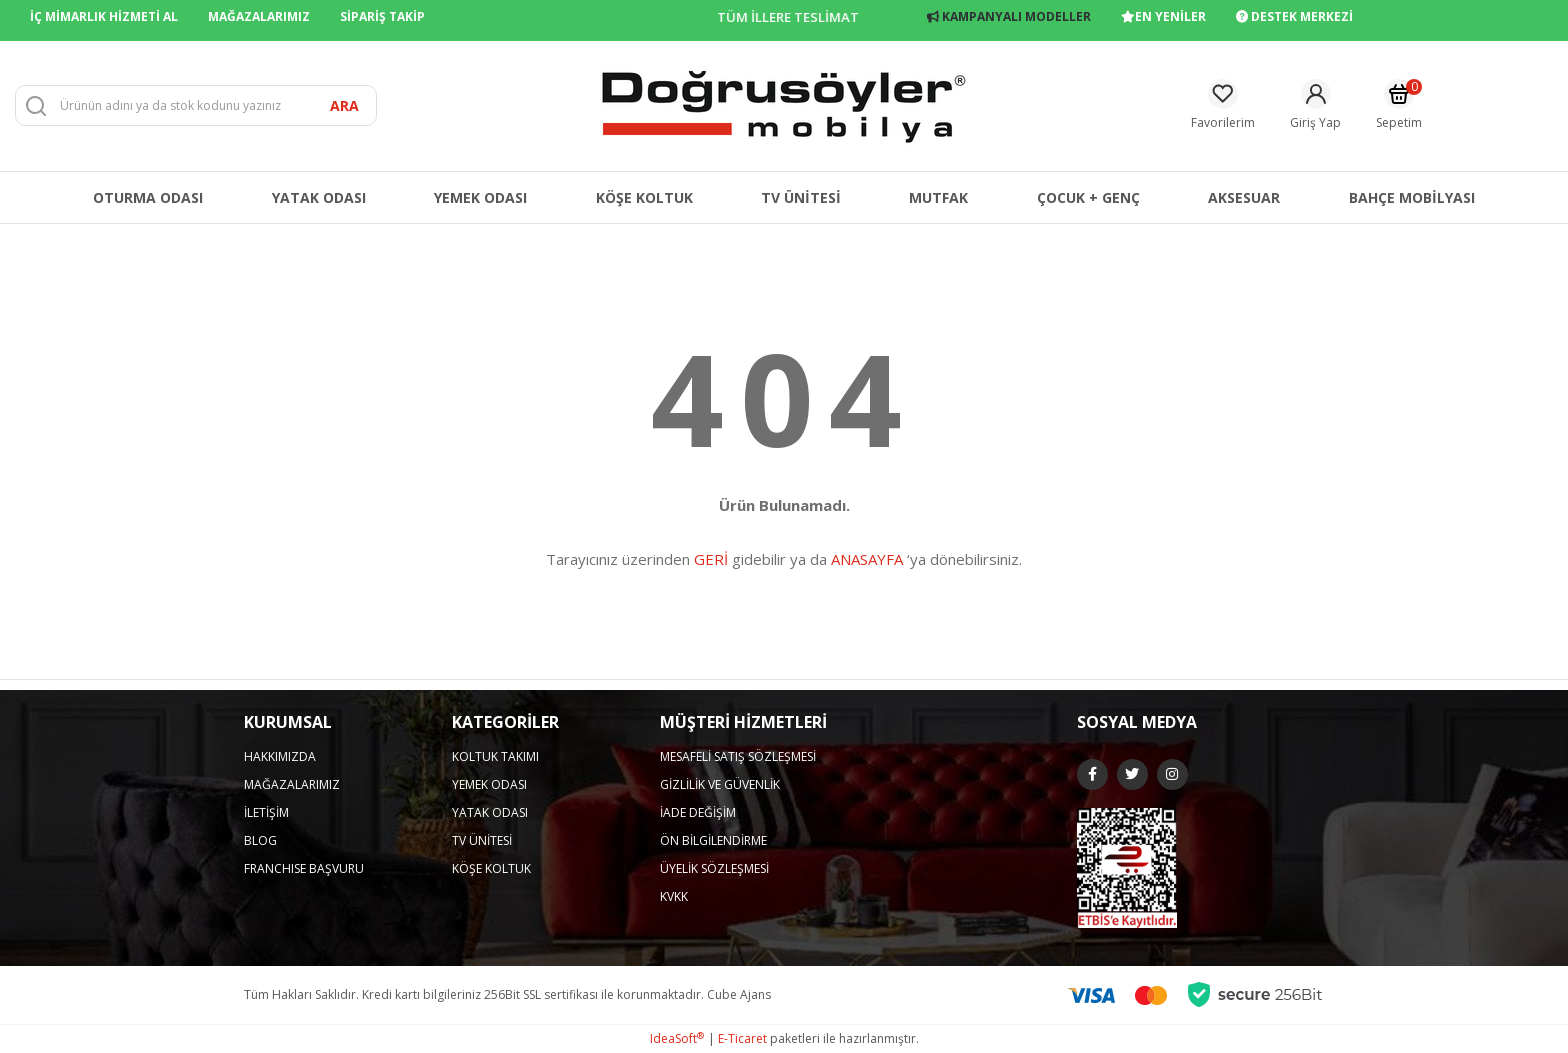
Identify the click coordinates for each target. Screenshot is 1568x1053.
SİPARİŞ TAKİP (382, 16)
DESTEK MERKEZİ (1294, 16)
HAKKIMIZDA (280, 756)
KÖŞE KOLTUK (491, 868)
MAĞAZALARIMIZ (259, 16)
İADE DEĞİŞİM (698, 812)
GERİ (711, 559)
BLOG (260, 840)
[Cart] (1399, 105)
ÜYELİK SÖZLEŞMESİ (714, 868)
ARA (344, 105)
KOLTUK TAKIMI (495, 756)
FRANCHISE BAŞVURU (304, 868)
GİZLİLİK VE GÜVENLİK (720, 784)
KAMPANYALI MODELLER (1009, 16)
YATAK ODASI (490, 812)
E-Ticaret (742, 1038)
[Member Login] (1315, 105)
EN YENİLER (1163, 16)
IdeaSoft (677, 1038)
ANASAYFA (867, 559)
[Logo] (784, 104)
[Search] (196, 105)
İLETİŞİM (266, 812)
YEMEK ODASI (489, 784)
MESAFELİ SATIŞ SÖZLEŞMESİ (738, 756)
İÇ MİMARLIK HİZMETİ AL (104, 16)
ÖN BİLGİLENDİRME (713, 840)
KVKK (674, 896)
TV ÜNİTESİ (482, 840)
